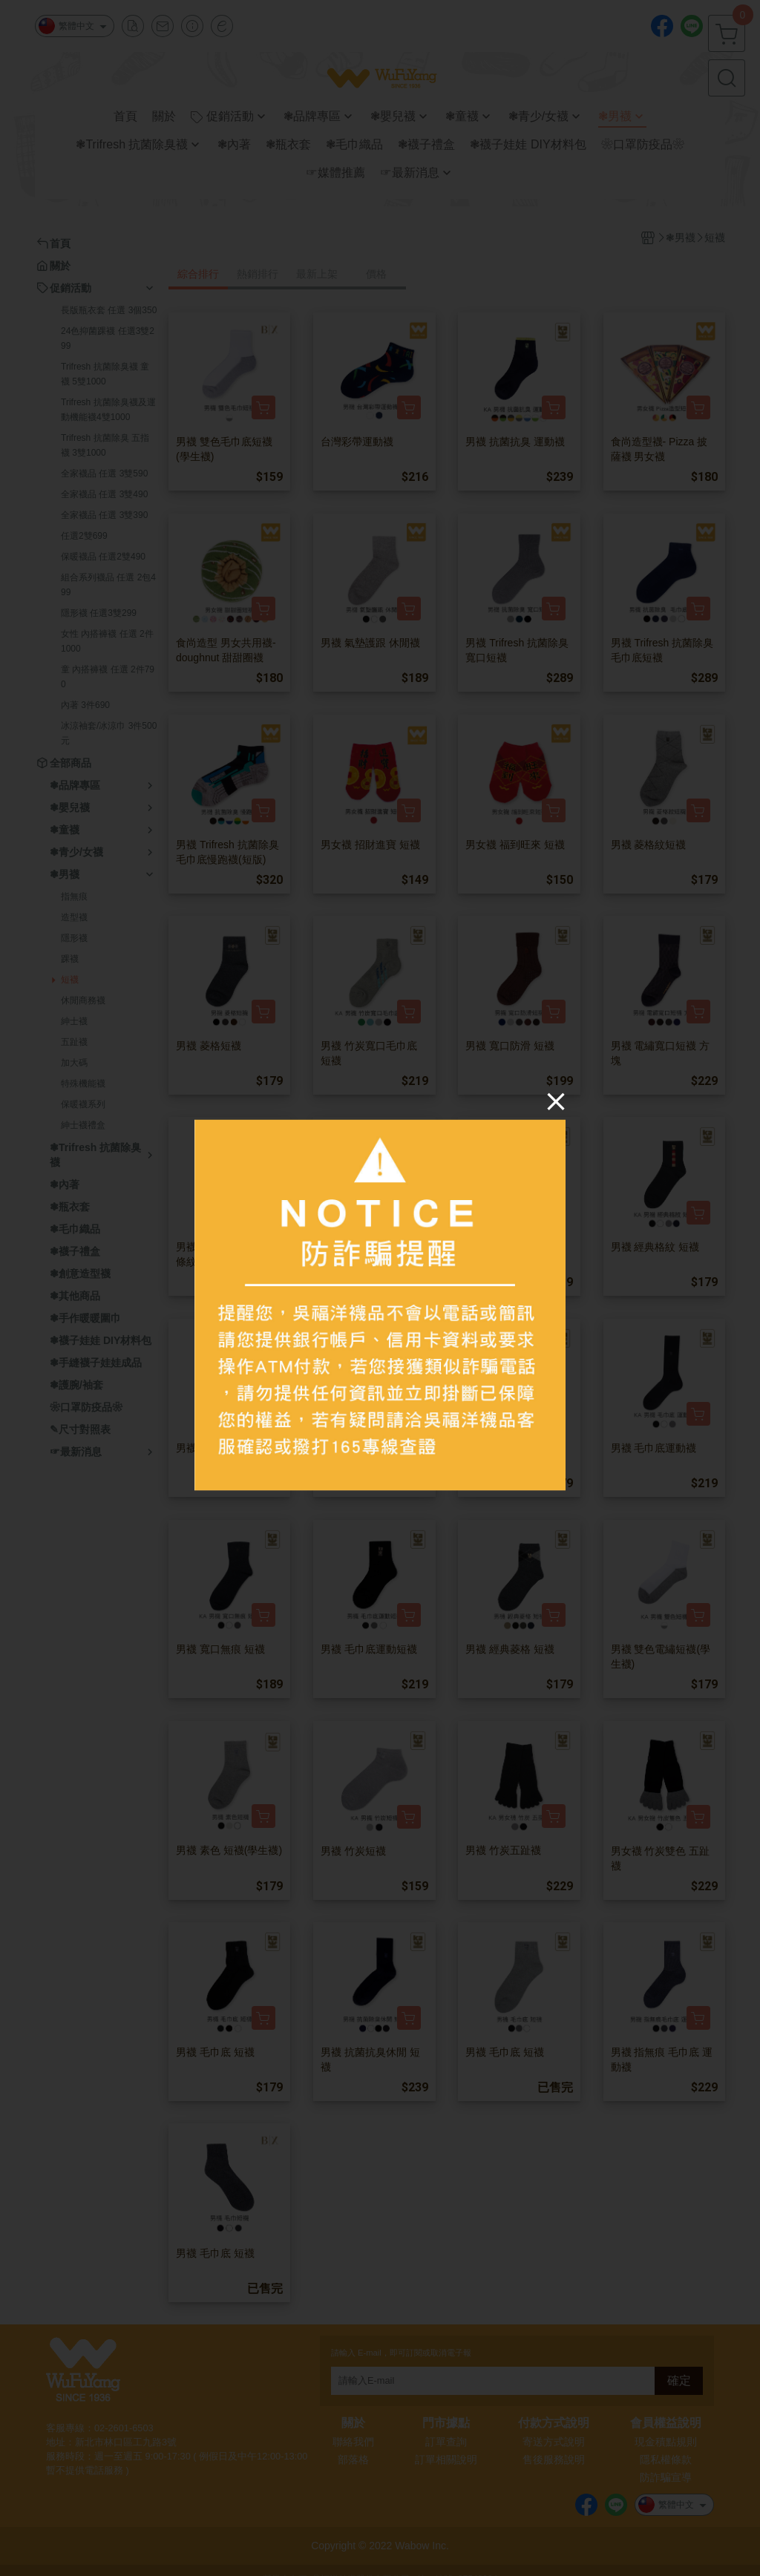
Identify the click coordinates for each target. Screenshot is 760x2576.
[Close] (556, 1100)
